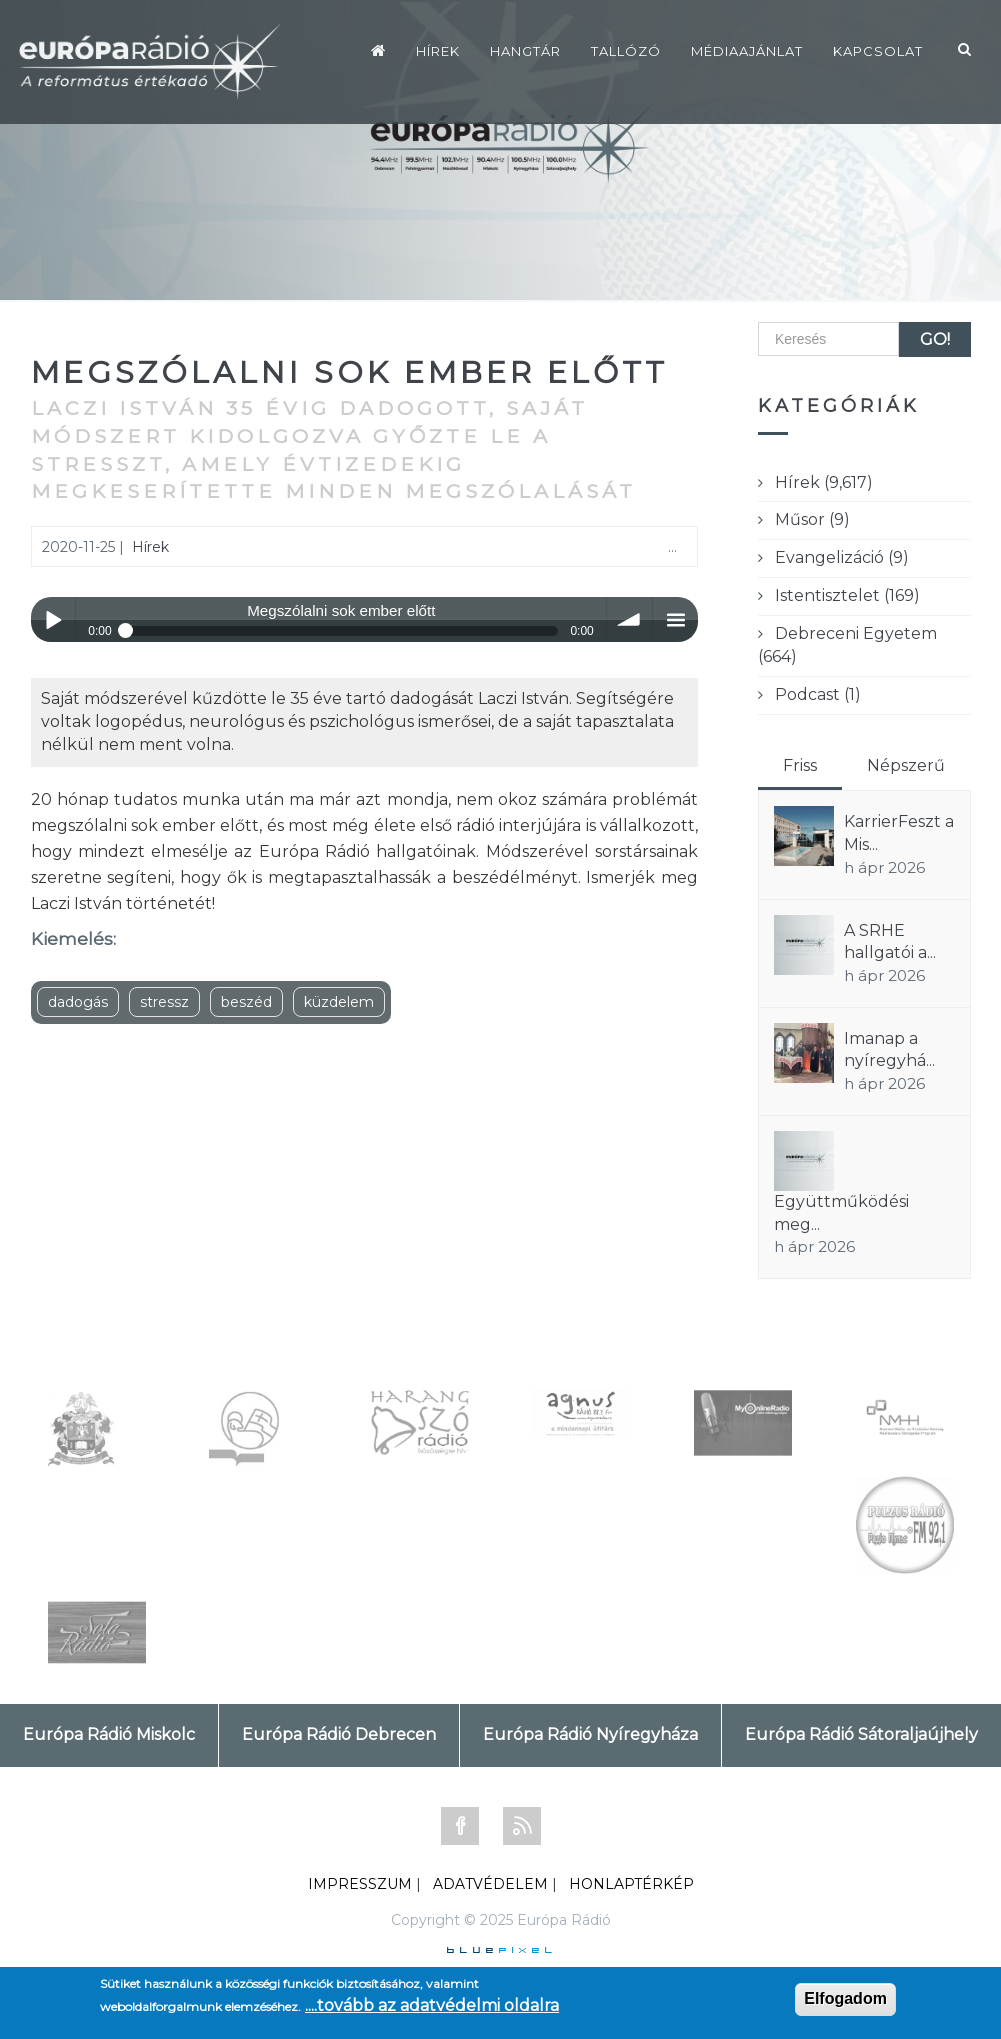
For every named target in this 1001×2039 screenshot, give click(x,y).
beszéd (246, 1002)
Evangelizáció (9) (842, 557)
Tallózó (626, 51)
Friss (800, 765)
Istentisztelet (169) (847, 595)
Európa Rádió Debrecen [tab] (339, 1734)
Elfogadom (845, 1998)
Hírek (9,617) (824, 482)
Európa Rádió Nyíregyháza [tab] (590, 1734)
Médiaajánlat (747, 51)
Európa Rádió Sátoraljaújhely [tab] (861, 1734)
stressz (164, 1002)
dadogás (78, 1002)
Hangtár (525, 51)
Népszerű (906, 765)
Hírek (438, 51)
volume (629, 619)
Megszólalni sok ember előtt (349, 372)
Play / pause (53, 619)
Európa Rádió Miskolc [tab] (109, 1734)
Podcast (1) (818, 694)
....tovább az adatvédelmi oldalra (432, 2005)
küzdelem (339, 1002)
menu (675, 619)
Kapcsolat (878, 51)
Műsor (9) (812, 519)
